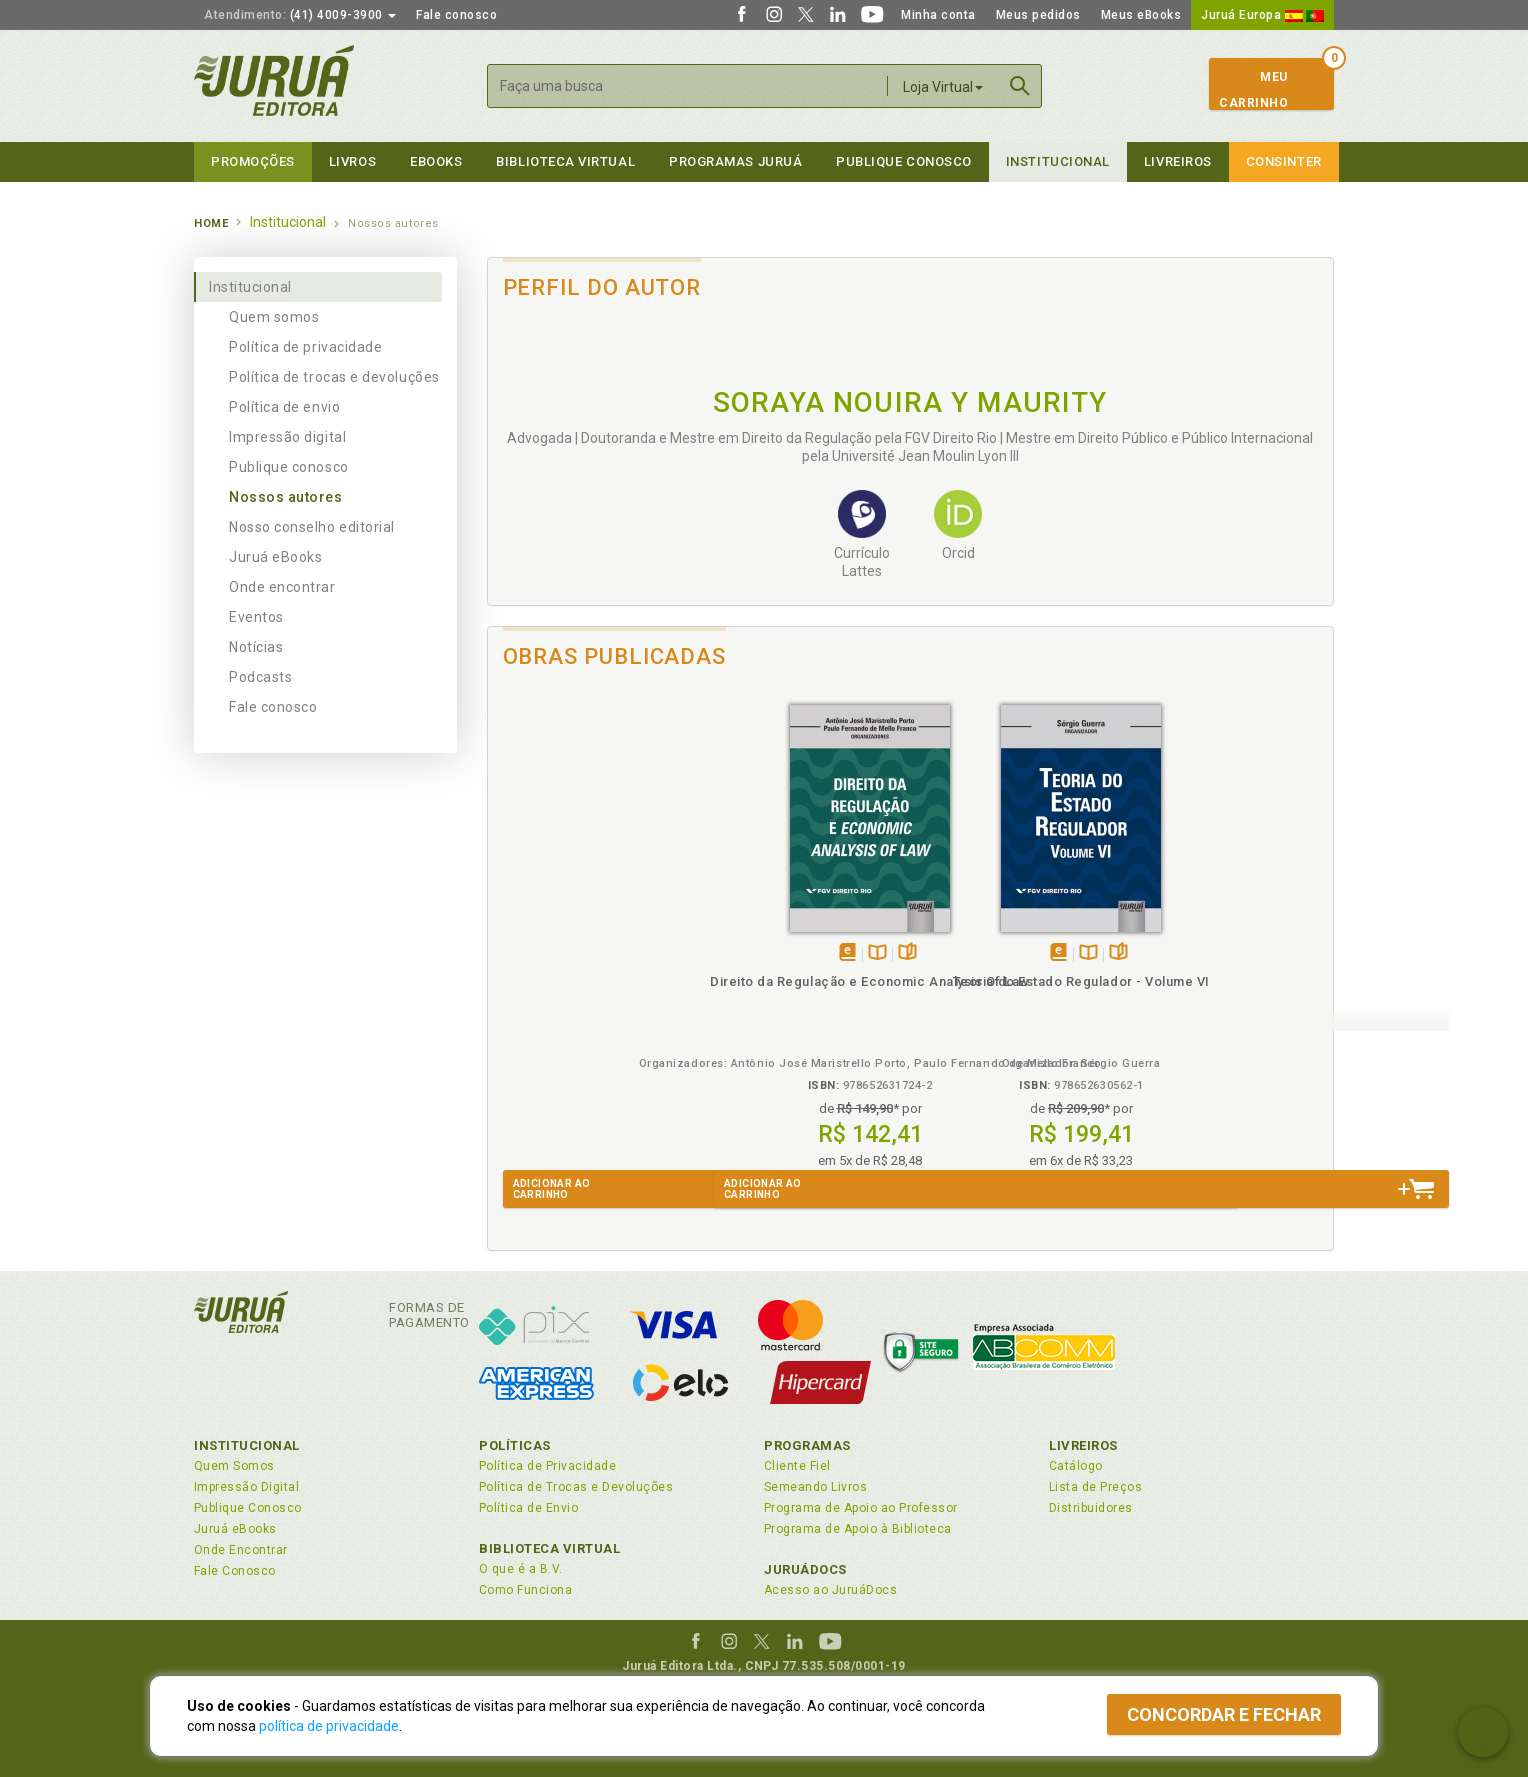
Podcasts (260, 677)
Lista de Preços (1095, 1487)
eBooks (436, 161)
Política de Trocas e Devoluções (576, 1487)
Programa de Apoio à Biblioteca (858, 1529)
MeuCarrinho (1253, 90)
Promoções (253, 161)
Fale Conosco (235, 1571)
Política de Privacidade (547, 1466)
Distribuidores (1091, 1508)
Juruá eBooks (275, 557)
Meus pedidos (1038, 15)
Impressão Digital (246, 1487)
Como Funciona (525, 1590)
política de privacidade (329, 1726)
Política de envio (284, 407)
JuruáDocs (805, 1569)
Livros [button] (352, 161)
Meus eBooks (1141, 15)
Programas (807, 1445)
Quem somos (274, 317)
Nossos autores (286, 497)
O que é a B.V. (521, 1569)
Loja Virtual (943, 87)
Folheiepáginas (630, 953)
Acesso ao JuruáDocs (830, 1590)
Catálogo (1076, 1466)
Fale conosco (456, 15)
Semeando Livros (815, 1487)
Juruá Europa (1262, 15)
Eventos (256, 617)
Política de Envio (528, 1508)
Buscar (1020, 86)
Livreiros (1178, 161)
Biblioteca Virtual (550, 1548)
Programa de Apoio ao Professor (861, 1508)
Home (211, 223)
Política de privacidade (305, 347)
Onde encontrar (282, 587)
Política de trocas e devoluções (334, 377)
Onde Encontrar (241, 1550)
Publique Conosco (904, 161)
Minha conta (938, 15)
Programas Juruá (735, 161)
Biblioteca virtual (565, 161)
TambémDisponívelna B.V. (600, 953)
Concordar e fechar (1224, 1714)
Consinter (1284, 161)
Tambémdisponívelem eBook (570, 953)
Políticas (515, 1445)
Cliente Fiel (797, 1466)
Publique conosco (289, 467)
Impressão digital (287, 437)
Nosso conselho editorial (312, 527)
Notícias (256, 647)
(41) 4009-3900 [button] (300, 15)
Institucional (1058, 161)
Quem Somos (234, 1466)
